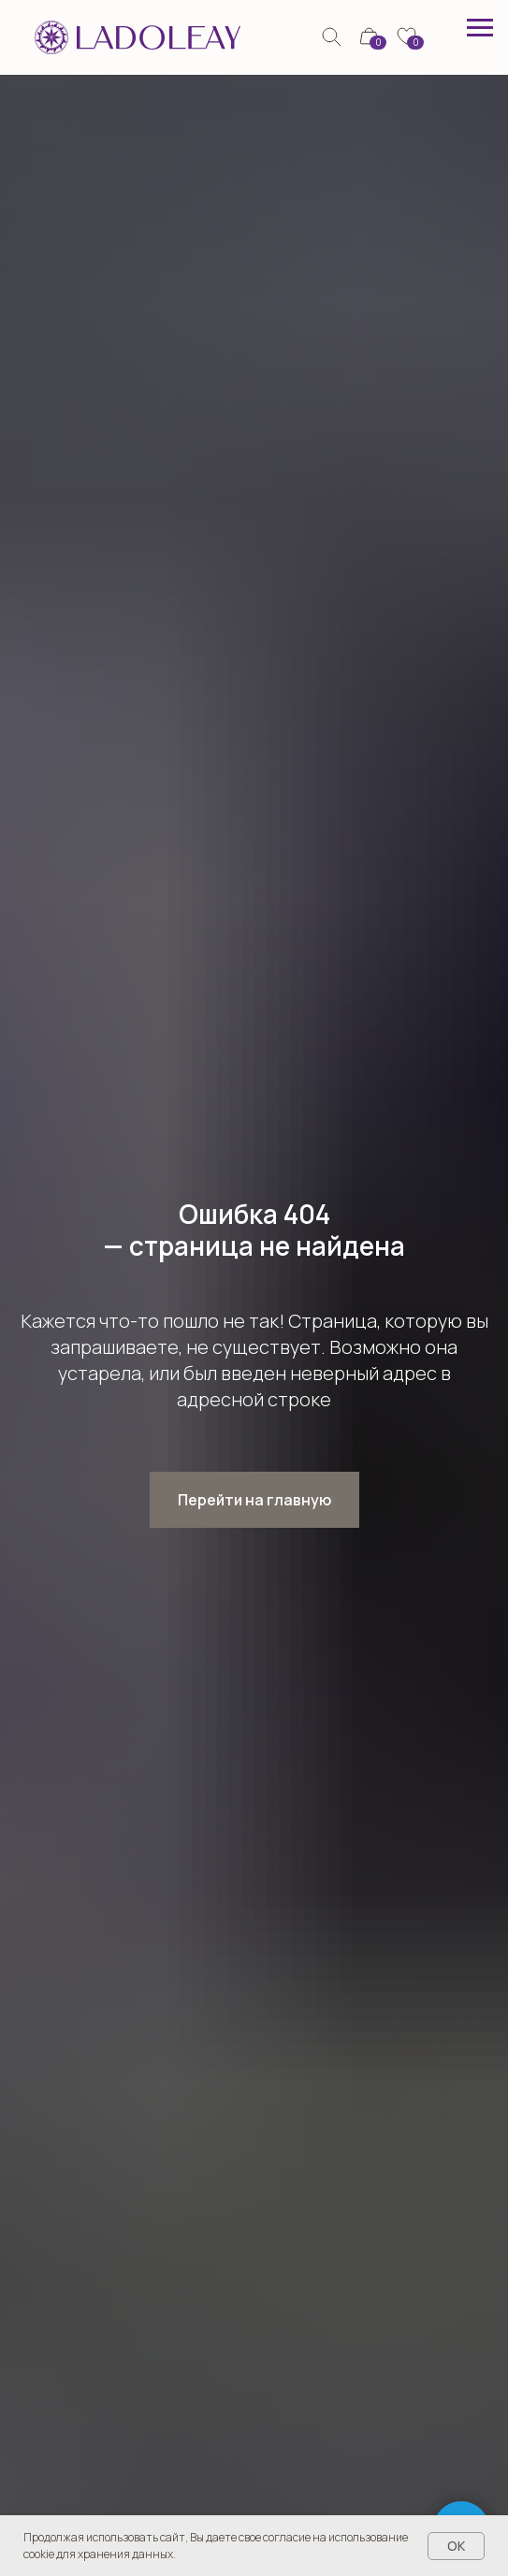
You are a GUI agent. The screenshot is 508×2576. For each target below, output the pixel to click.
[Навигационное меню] (480, 28)
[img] (331, 37)
